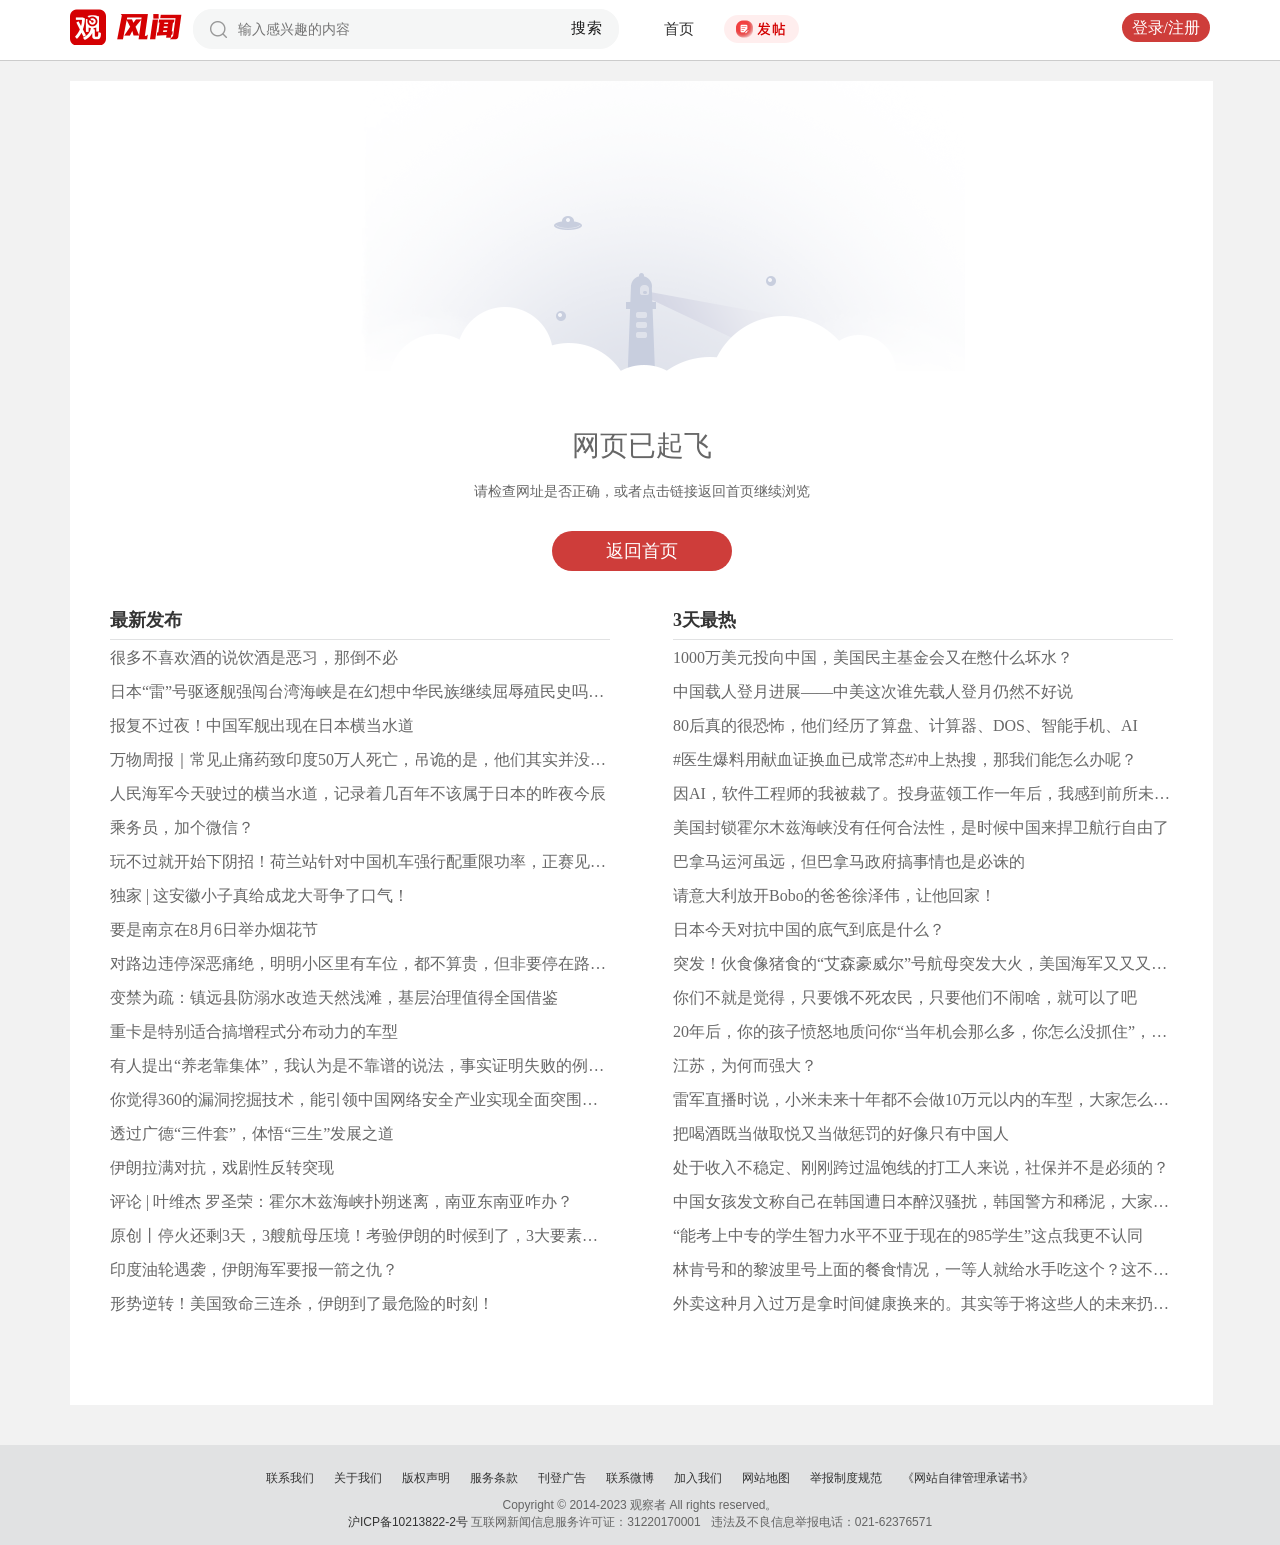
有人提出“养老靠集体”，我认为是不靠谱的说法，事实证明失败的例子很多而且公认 (405, 1065)
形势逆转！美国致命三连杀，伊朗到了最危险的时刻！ (302, 1303)
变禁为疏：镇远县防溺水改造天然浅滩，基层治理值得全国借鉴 (334, 997)
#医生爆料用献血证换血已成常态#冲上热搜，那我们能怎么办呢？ (905, 759)
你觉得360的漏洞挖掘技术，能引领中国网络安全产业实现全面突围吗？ (362, 1099)
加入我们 (698, 1478)
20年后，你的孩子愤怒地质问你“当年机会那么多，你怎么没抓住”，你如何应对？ (960, 1031)
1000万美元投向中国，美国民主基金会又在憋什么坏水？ (873, 657)
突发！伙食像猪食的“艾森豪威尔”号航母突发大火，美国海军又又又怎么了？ (944, 963)
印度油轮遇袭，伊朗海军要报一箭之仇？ (254, 1269)
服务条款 (494, 1478)
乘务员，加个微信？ (182, 827)
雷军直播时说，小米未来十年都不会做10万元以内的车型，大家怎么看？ (929, 1099)
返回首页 (642, 551)
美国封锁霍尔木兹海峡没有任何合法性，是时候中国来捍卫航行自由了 (921, 827)
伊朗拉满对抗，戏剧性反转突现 (222, 1167)
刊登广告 (562, 1478)
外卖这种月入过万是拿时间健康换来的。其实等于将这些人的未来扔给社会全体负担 (969, 1303)
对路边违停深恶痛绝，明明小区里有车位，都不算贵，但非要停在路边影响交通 (390, 963)
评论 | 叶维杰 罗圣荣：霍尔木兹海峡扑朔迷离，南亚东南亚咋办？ (341, 1201)
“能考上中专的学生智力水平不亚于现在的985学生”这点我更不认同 (908, 1235)
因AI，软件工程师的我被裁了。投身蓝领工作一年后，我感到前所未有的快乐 (945, 793)
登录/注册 (1166, 27)
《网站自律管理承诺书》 (968, 1478)
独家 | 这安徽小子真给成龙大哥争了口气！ (259, 895)
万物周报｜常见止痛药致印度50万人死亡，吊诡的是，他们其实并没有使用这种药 (398, 759)
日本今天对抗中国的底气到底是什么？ (809, 929)
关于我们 (358, 1478)
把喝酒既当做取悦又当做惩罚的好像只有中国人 (841, 1133)
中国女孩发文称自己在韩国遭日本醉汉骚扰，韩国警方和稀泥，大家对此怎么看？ (961, 1201)
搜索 (587, 28)
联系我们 (290, 1478)
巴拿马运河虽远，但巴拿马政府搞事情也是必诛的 (849, 861)
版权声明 (426, 1478)
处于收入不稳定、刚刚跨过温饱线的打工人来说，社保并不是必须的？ (921, 1167)
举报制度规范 (846, 1478)
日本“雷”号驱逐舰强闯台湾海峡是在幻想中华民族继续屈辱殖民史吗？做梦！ (381, 691)
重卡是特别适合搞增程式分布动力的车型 (254, 1031)
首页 (679, 29)
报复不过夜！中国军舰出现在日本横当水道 (262, 725)
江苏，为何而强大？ (745, 1065)
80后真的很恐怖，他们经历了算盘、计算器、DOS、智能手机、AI (905, 725)
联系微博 (630, 1478)
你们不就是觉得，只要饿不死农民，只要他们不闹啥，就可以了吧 (905, 997)
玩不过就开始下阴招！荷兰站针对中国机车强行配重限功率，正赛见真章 (366, 861)
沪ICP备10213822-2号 (408, 1522)
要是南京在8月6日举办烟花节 (214, 929)
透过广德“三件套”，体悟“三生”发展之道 (252, 1133)
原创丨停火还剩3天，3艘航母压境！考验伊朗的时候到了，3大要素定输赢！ (378, 1235)
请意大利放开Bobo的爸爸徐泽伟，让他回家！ (834, 895)
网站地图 (766, 1478)
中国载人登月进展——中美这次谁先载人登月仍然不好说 (873, 691)
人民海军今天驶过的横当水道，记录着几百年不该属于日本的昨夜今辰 (358, 793)
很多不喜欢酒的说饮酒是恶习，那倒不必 (254, 657)
